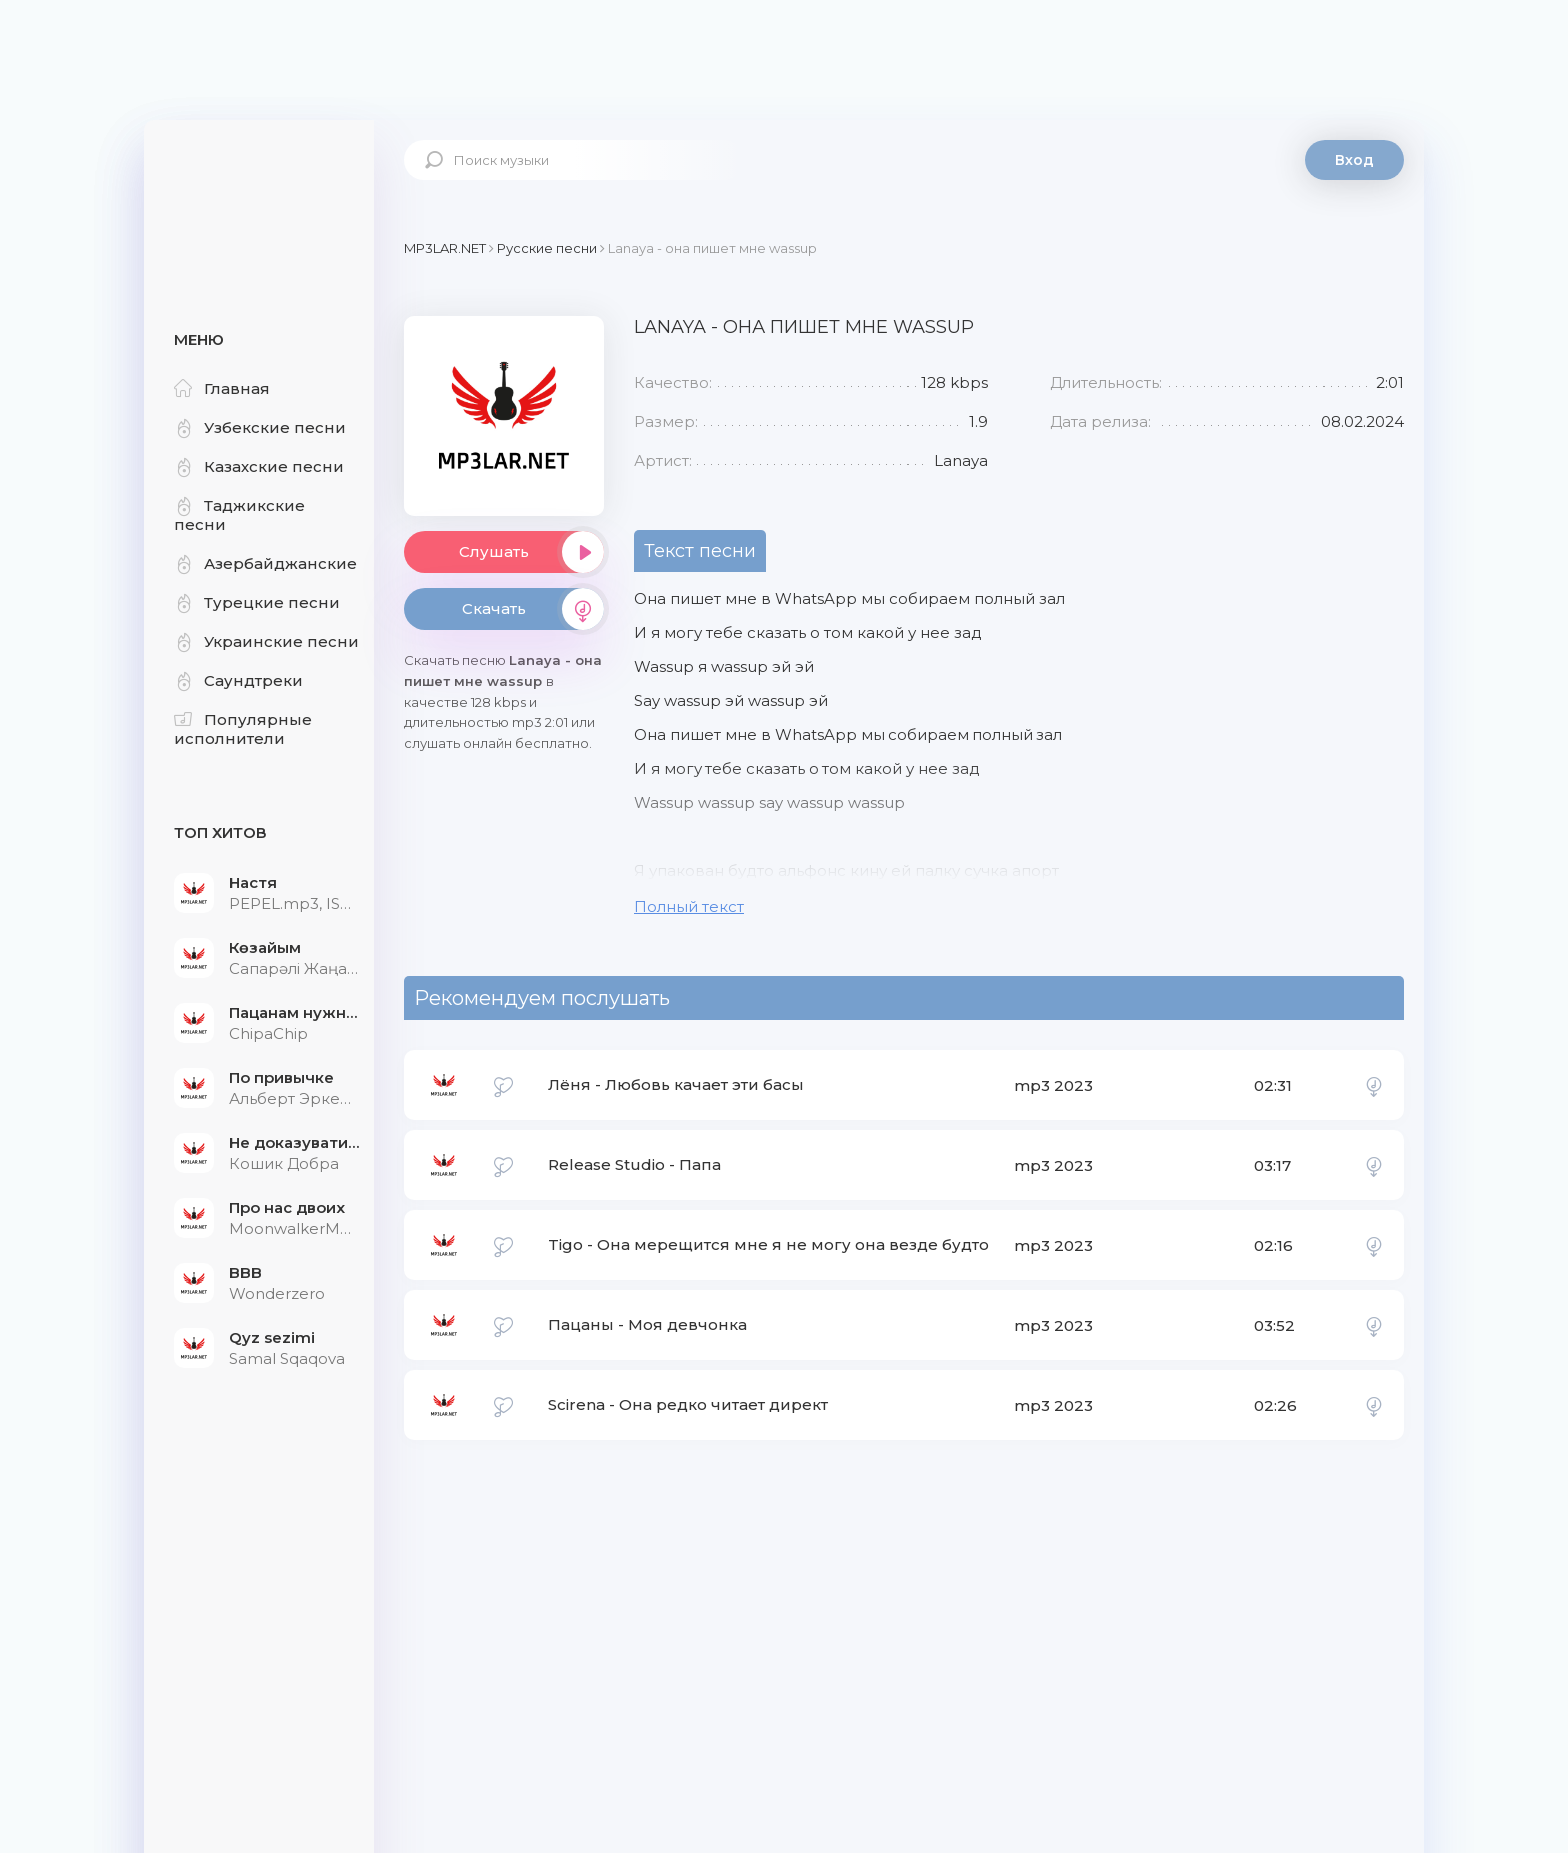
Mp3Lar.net (259, 185)
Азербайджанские (265, 563)
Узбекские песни (260, 427)
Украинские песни (266, 641)
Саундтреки (238, 680)
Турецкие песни (257, 602)
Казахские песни (259, 466)
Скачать (533, 609)
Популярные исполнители (243, 729)
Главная (222, 388)
